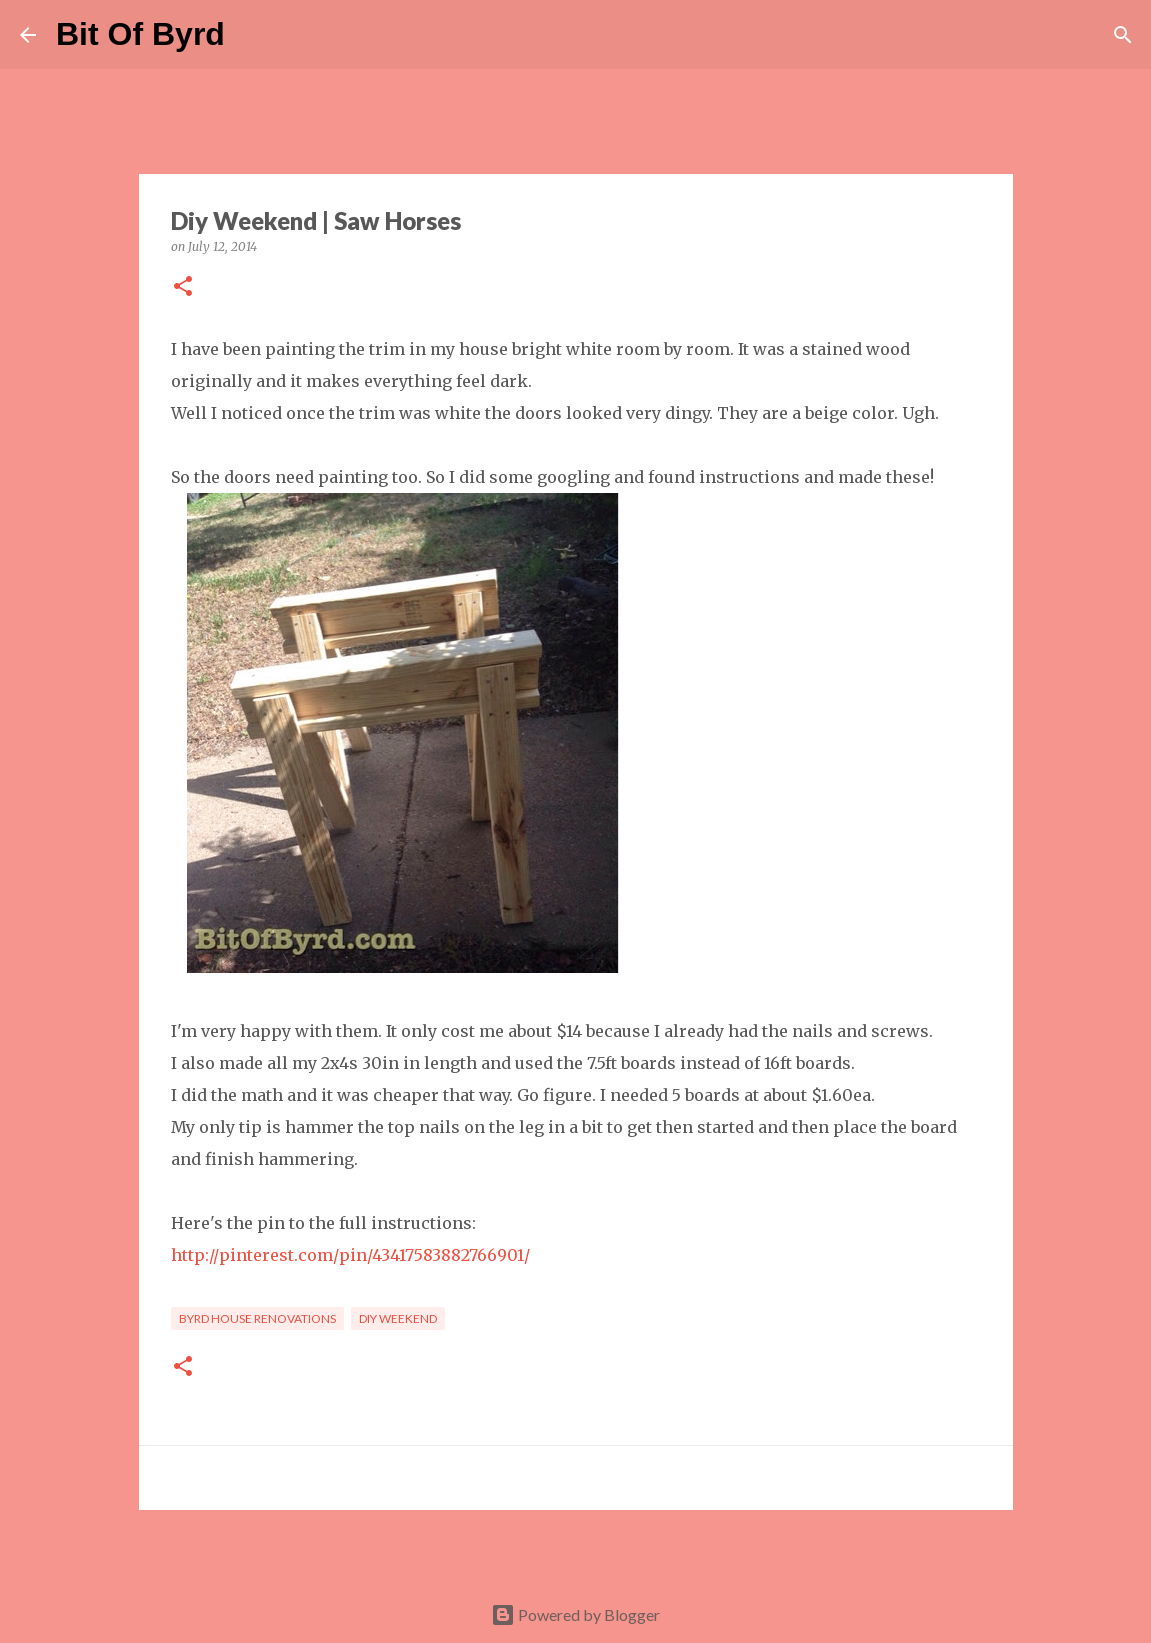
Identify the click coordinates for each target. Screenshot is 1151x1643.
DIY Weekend (398, 1318)
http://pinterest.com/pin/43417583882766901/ (350, 1255)
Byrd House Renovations (257, 1318)
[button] (183, 287)
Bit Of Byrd (140, 34)
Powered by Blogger (575, 1614)
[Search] (253, 35)
